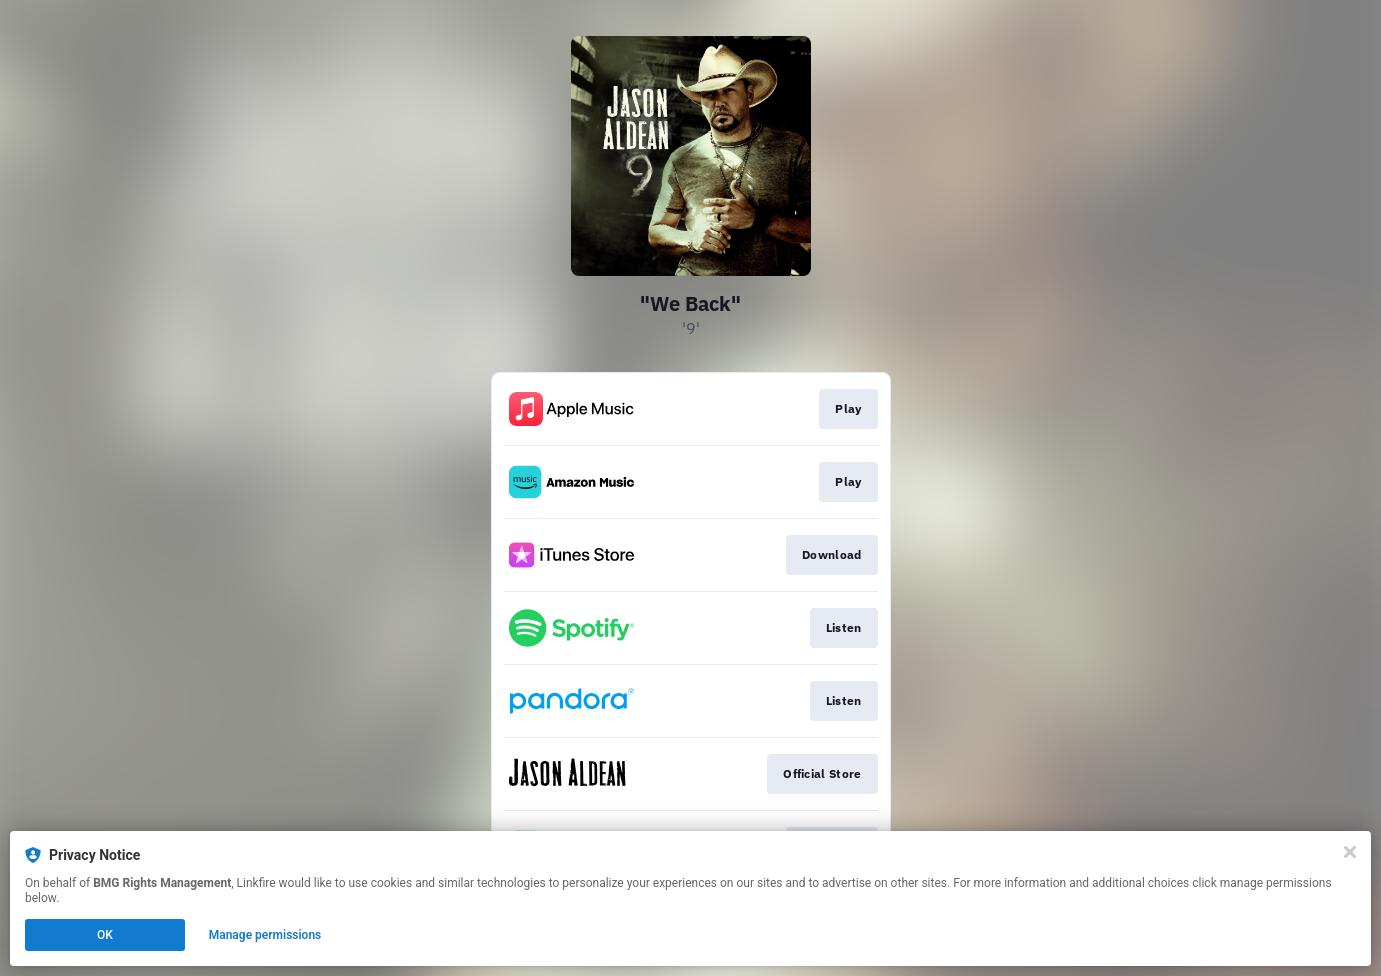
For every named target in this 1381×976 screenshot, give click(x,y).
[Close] (1350, 852)
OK (105, 935)
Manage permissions (265, 935)
